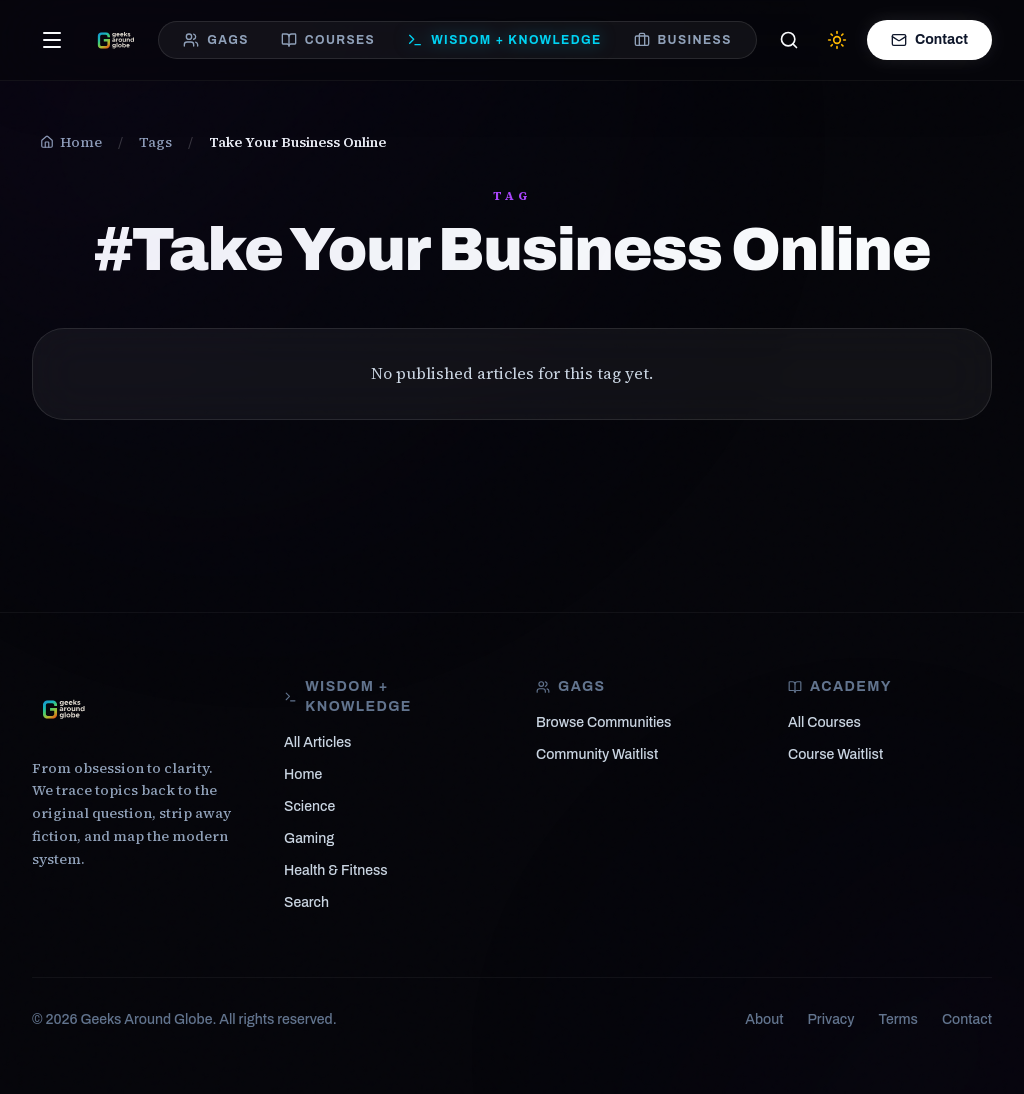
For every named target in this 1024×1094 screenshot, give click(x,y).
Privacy (831, 1019)
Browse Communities (603, 722)
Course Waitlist (835, 754)
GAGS (216, 40)
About (764, 1019)
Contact (929, 40)
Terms (898, 1019)
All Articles (317, 742)
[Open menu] (52, 40)
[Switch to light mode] (837, 40)
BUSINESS (683, 40)
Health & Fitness (336, 870)
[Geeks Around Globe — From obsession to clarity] (116, 40)
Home (303, 774)
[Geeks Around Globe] (64, 709)
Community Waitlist (597, 754)
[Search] (789, 40)
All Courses (824, 722)
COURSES (328, 40)
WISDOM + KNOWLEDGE (504, 40)
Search (306, 902)
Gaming (309, 838)
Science (309, 806)
